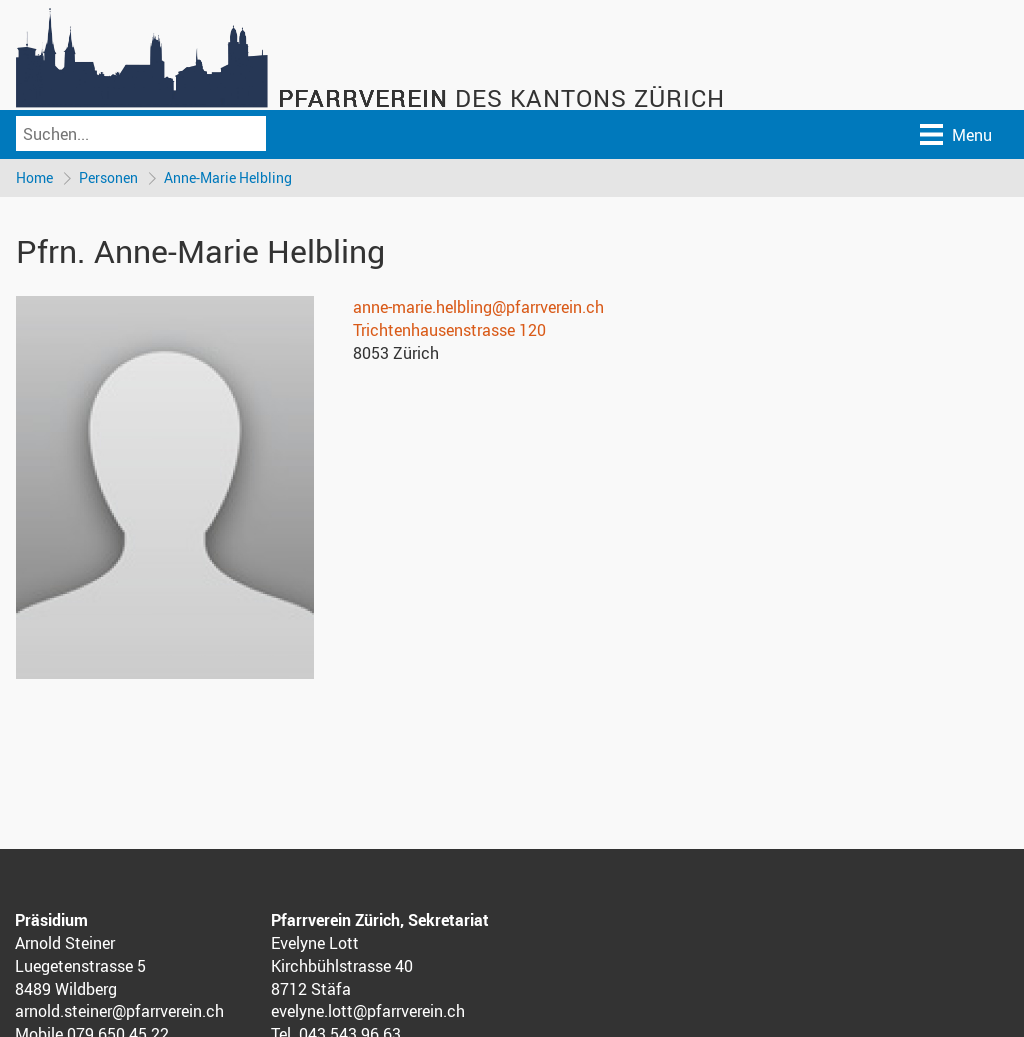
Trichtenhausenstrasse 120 (449, 330)
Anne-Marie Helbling (228, 177)
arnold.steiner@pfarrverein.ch (119, 1011)
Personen (108, 177)
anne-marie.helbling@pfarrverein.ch (478, 307)
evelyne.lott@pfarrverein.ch (368, 1011)
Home (34, 177)
